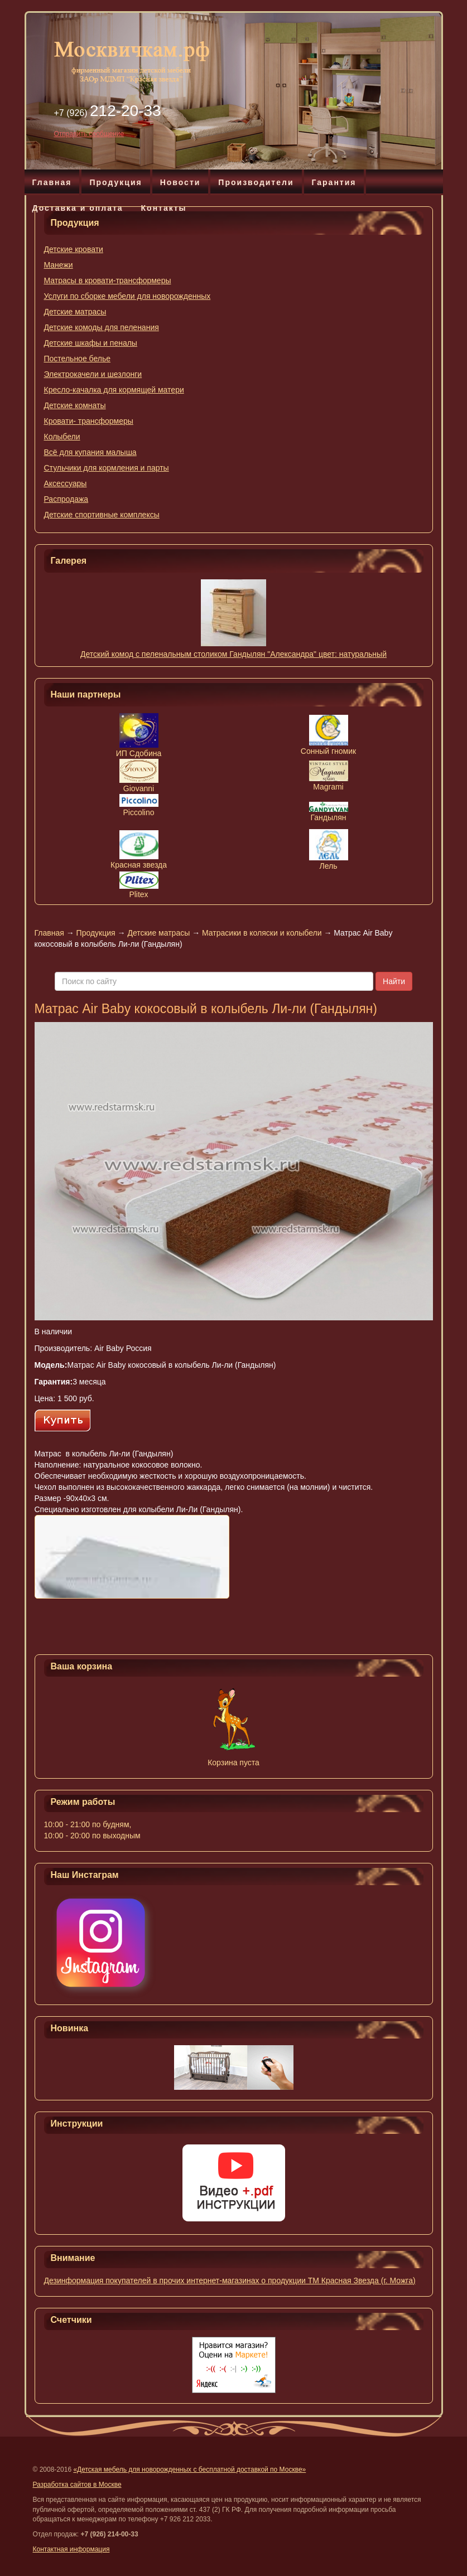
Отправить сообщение (89, 134)
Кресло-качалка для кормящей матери (114, 389)
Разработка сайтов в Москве (77, 2484)
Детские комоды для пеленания (101, 327)
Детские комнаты (75, 405)
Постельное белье (77, 358)
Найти (394, 981)
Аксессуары (65, 483)
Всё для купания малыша (90, 452)
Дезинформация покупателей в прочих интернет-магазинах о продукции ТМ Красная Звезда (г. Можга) (230, 2280)
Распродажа (66, 499)
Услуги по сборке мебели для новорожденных (127, 296)
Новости (180, 182)
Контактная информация (71, 2549)
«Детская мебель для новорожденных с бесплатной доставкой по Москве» (189, 2469)
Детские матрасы (75, 311)
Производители (255, 182)
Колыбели (62, 436)
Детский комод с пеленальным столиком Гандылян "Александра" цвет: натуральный (233, 654)
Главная (52, 182)
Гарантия (334, 182)
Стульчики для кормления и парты (106, 467)
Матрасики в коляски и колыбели (261, 932)
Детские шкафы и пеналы (90, 342)
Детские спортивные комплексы (102, 514)
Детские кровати (73, 249)
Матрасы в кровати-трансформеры (107, 280)
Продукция (115, 182)
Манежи (58, 264)
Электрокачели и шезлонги (93, 374)
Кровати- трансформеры (88, 421)
